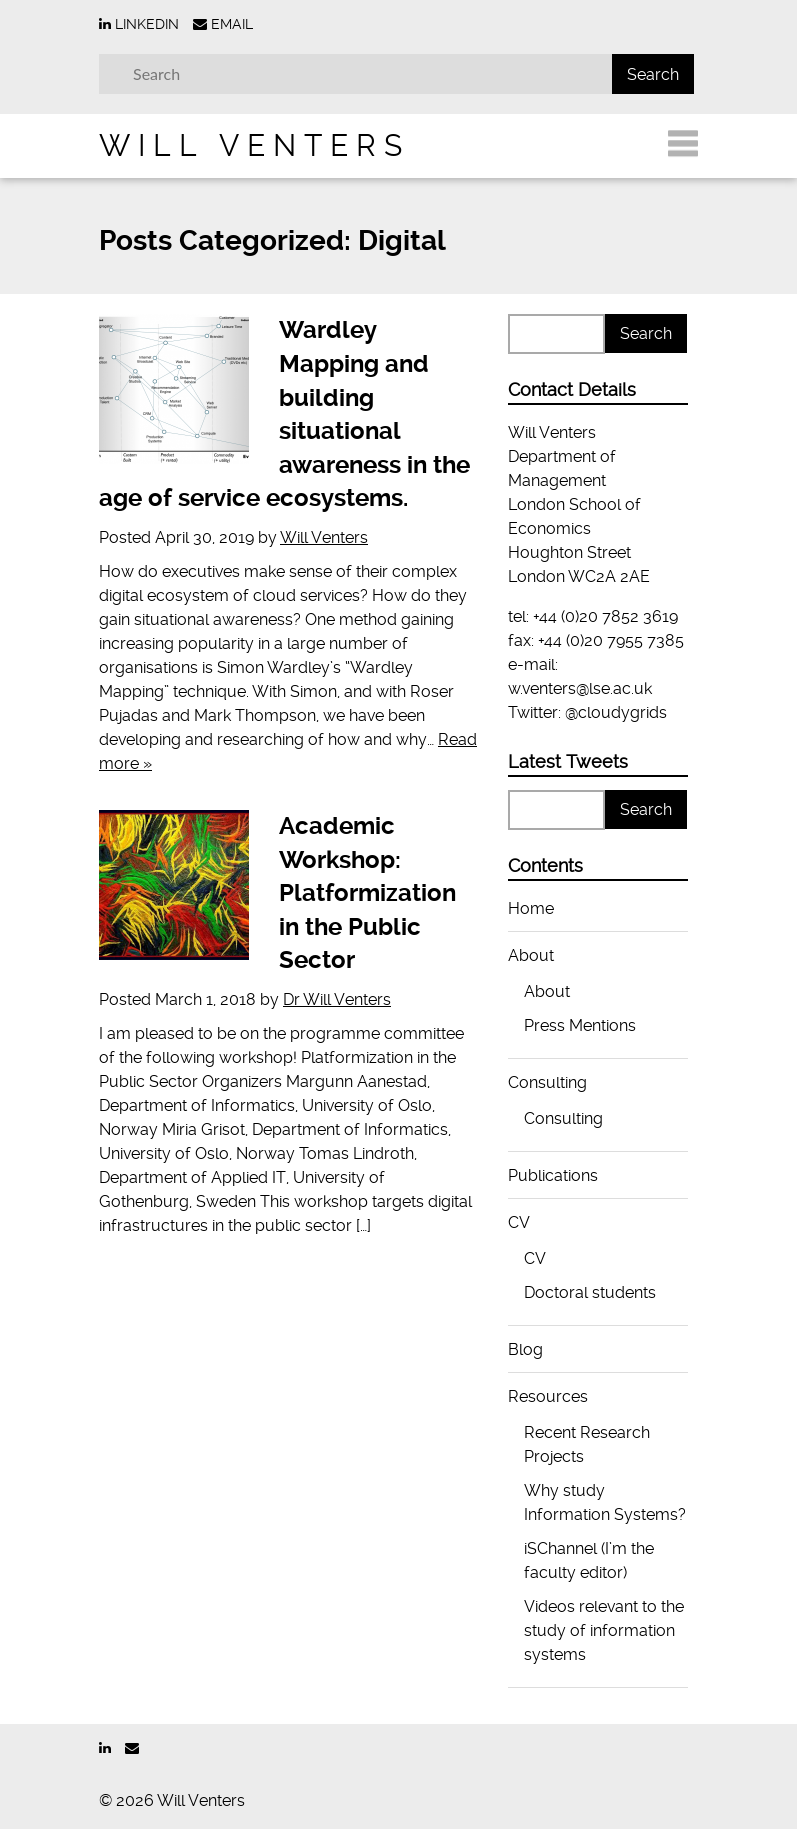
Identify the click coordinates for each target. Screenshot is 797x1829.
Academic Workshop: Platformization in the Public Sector (367, 893)
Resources (548, 1396)
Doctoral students (590, 1292)
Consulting (547, 1082)
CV (519, 1222)
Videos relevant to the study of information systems (604, 1630)
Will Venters (254, 145)
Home (531, 908)
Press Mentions (580, 1025)
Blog (525, 1349)
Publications (553, 1175)
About (531, 955)
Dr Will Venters (337, 999)
